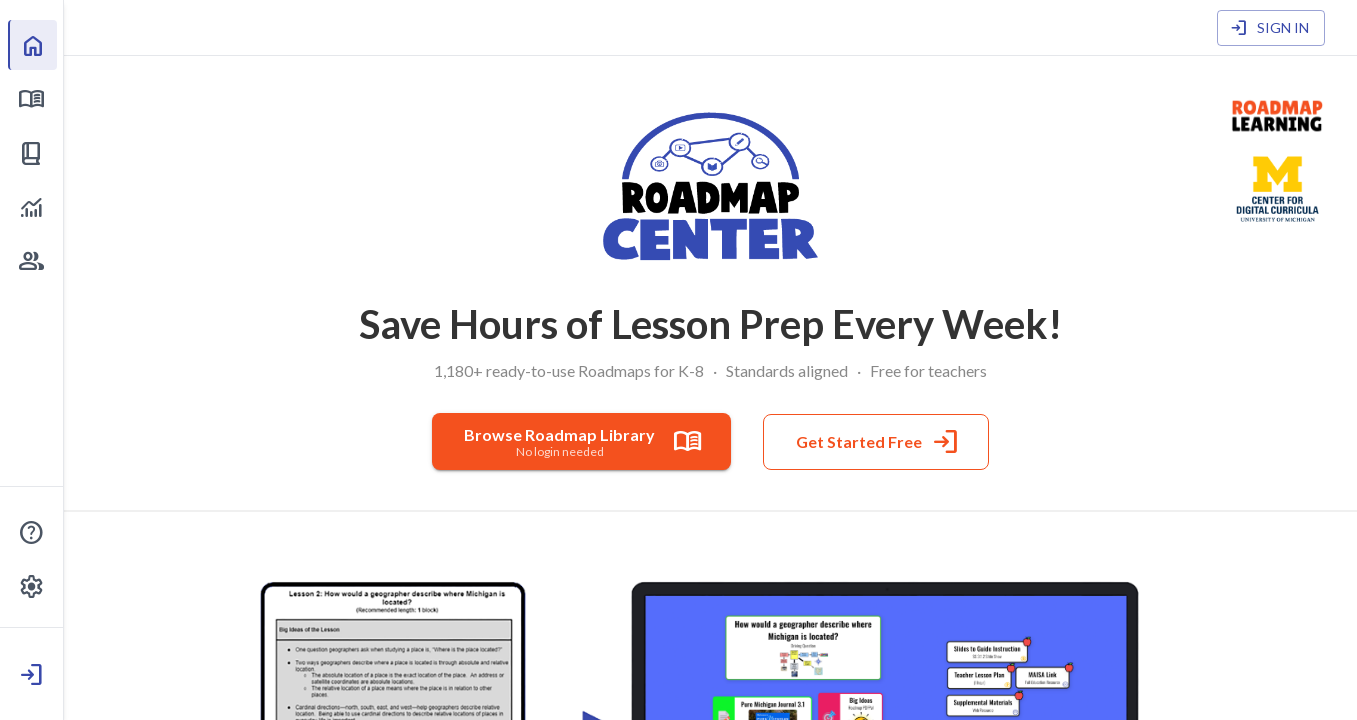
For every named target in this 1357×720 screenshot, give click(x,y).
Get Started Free (876, 442)
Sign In (1271, 28)
